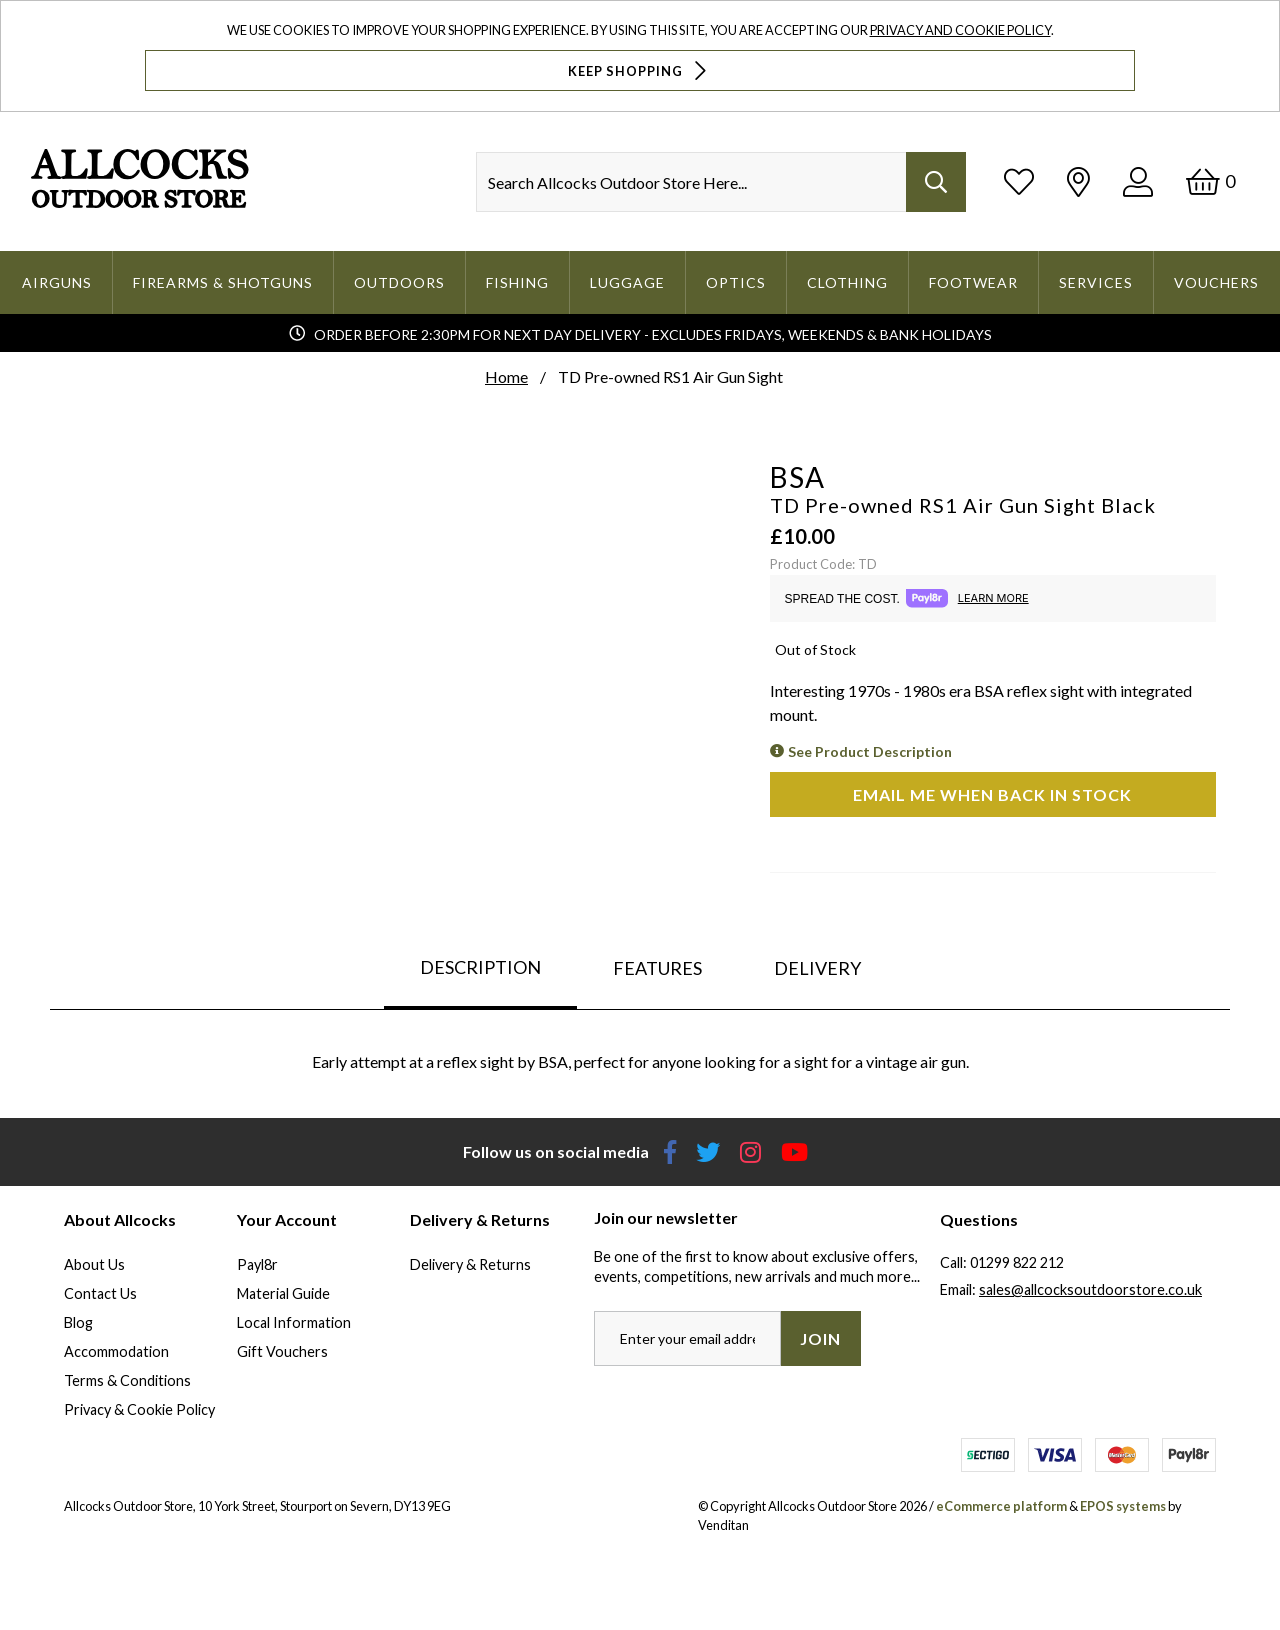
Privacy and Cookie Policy (960, 30)
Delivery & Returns (470, 1264)
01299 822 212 (1017, 1262)
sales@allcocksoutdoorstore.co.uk (1090, 1289)
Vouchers (1216, 282)
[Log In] (1138, 181)
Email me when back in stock (992, 794)
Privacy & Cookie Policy (139, 1409)
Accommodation (116, 1351)
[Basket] (1210, 181)
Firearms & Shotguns (223, 282)
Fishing (517, 282)
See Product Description (870, 751)
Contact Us (100, 1293)
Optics (736, 282)
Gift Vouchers (282, 1351)
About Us (94, 1264)
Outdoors (399, 282)
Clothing (847, 282)
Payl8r (257, 1264)
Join (820, 1338)
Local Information (294, 1322)
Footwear (973, 282)
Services (1096, 282)
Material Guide (283, 1293)
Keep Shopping (639, 70)
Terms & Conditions (127, 1380)
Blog (78, 1322)
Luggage (627, 282)
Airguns (57, 282)
